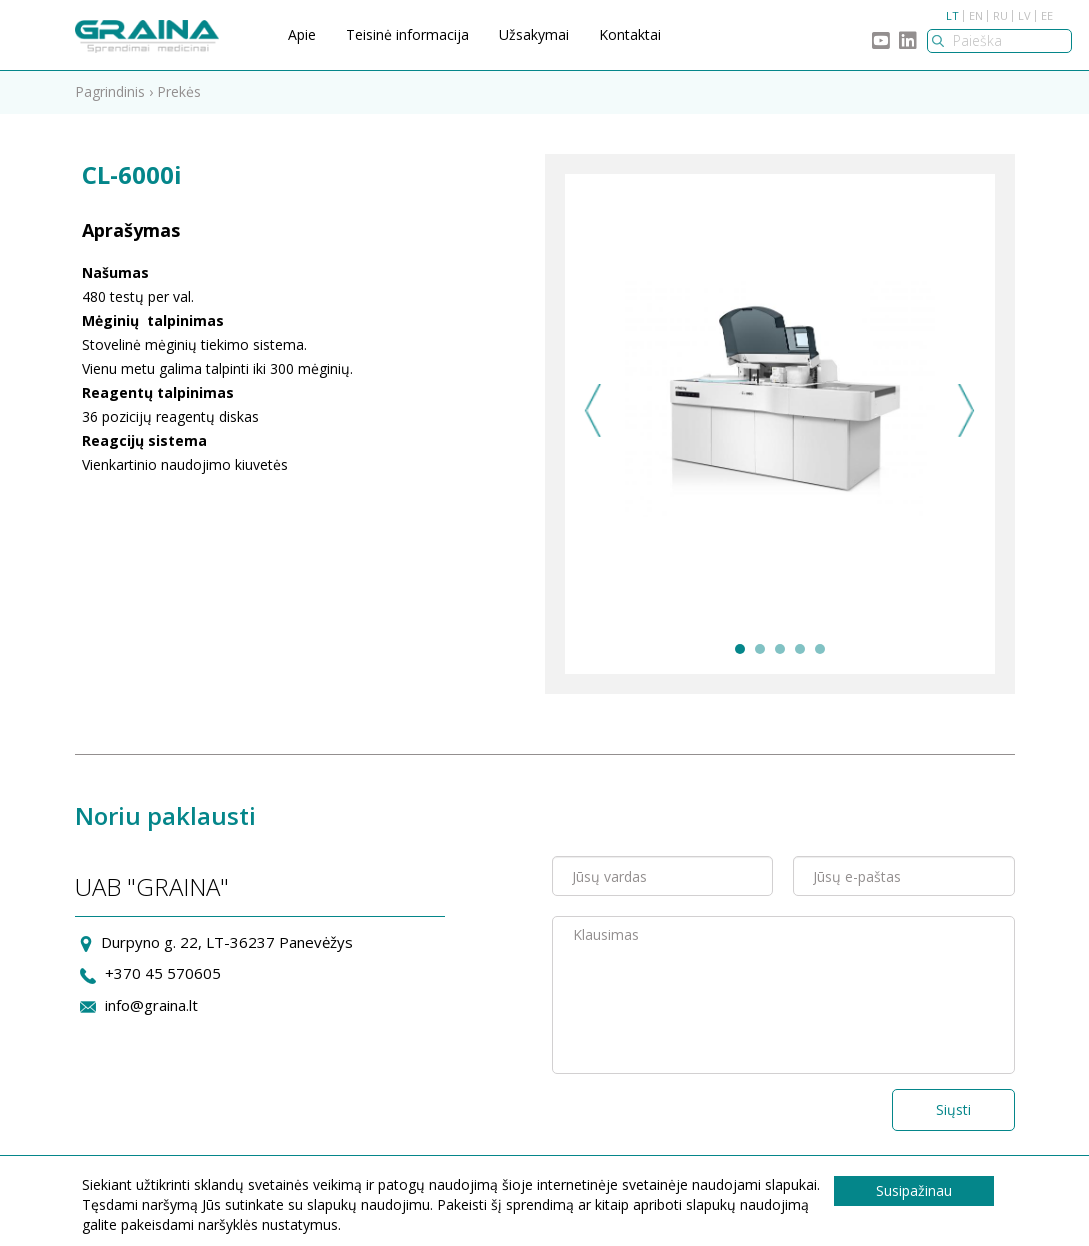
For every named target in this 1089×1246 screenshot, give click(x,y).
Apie (302, 34)
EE (1047, 15)
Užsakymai (534, 34)
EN (976, 15)
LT (952, 15)
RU (1000, 15)
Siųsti (953, 1109)
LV (1024, 15)
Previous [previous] (593, 410)
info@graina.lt (151, 1005)
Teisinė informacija (407, 34)
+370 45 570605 (163, 973)
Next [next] (966, 410)
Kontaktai (630, 34)
